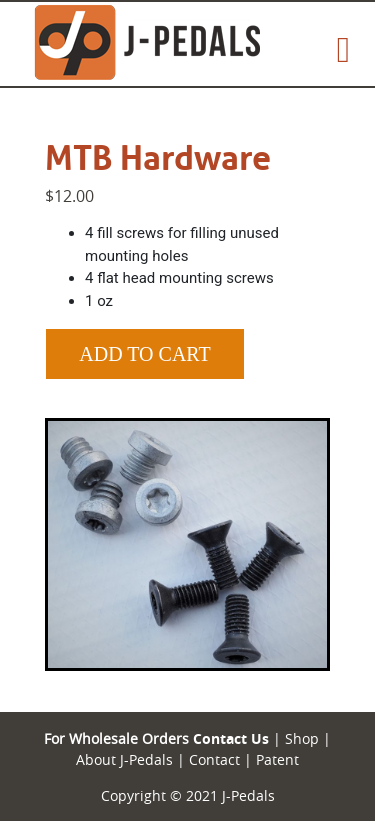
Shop (300, 738)
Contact (212, 759)
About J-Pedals (124, 759)
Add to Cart (144, 354)
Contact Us (231, 738)
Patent (277, 759)
